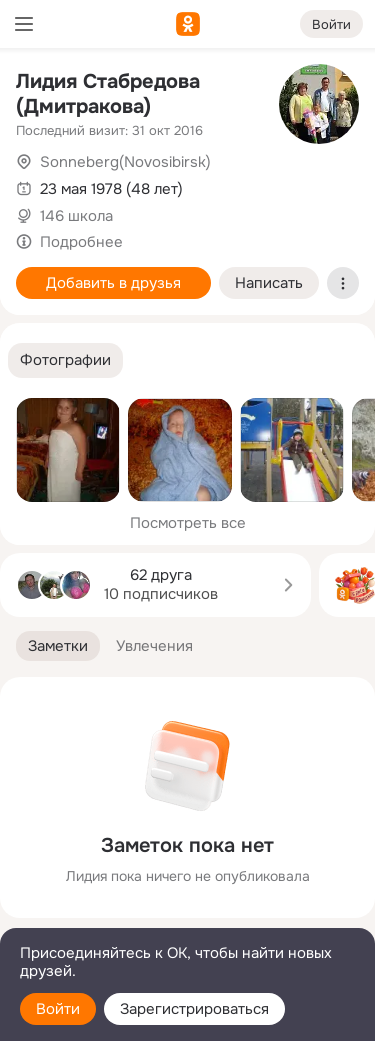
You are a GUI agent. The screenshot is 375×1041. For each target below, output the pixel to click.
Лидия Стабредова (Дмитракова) (108, 94)
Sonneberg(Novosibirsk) (125, 162)
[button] (65, 360)
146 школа (76, 216)
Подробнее (81, 242)
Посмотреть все (188, 523)
